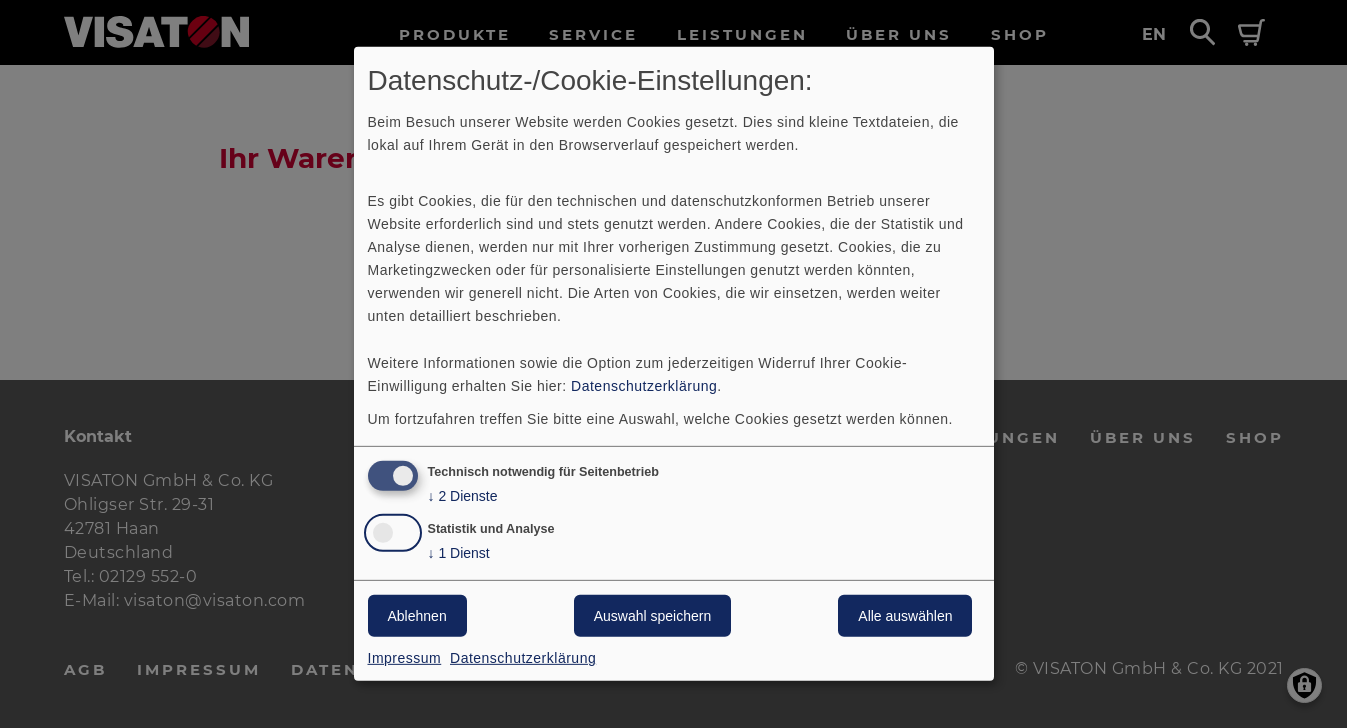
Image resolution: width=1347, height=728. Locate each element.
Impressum (405, 658)
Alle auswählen (905, 616)
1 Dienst (459, 553)
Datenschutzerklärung (644, 385)
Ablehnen (417, 616)
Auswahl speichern (653, 616)
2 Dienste (463, 495)
